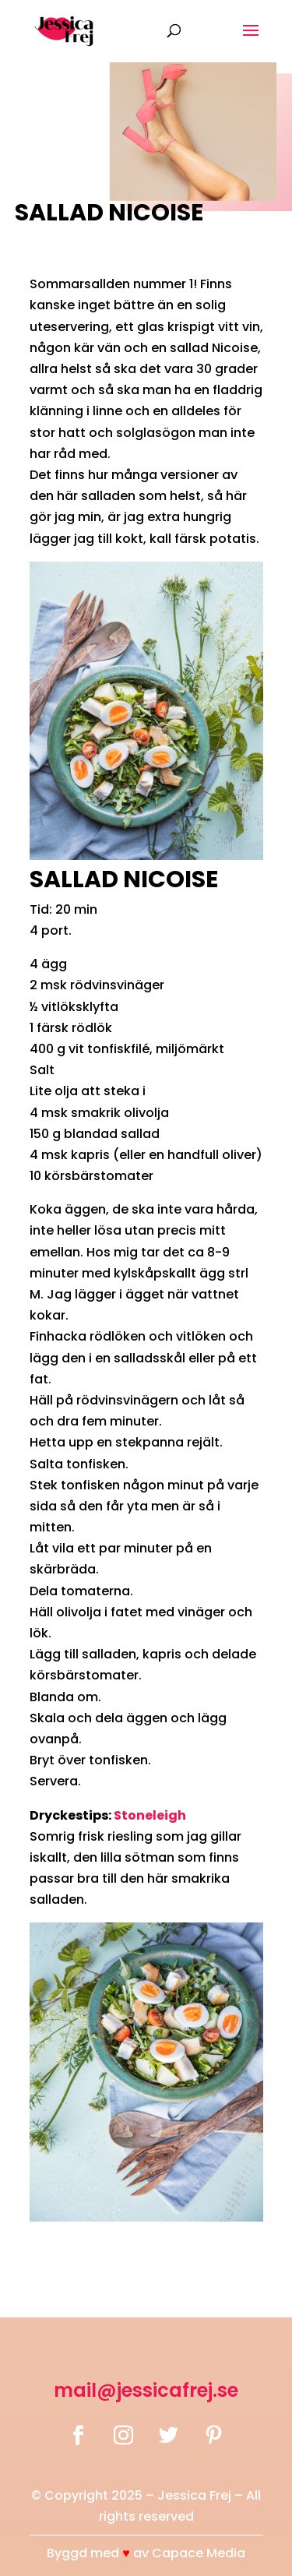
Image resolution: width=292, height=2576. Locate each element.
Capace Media (198, 2553)
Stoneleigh (150, 1815)
